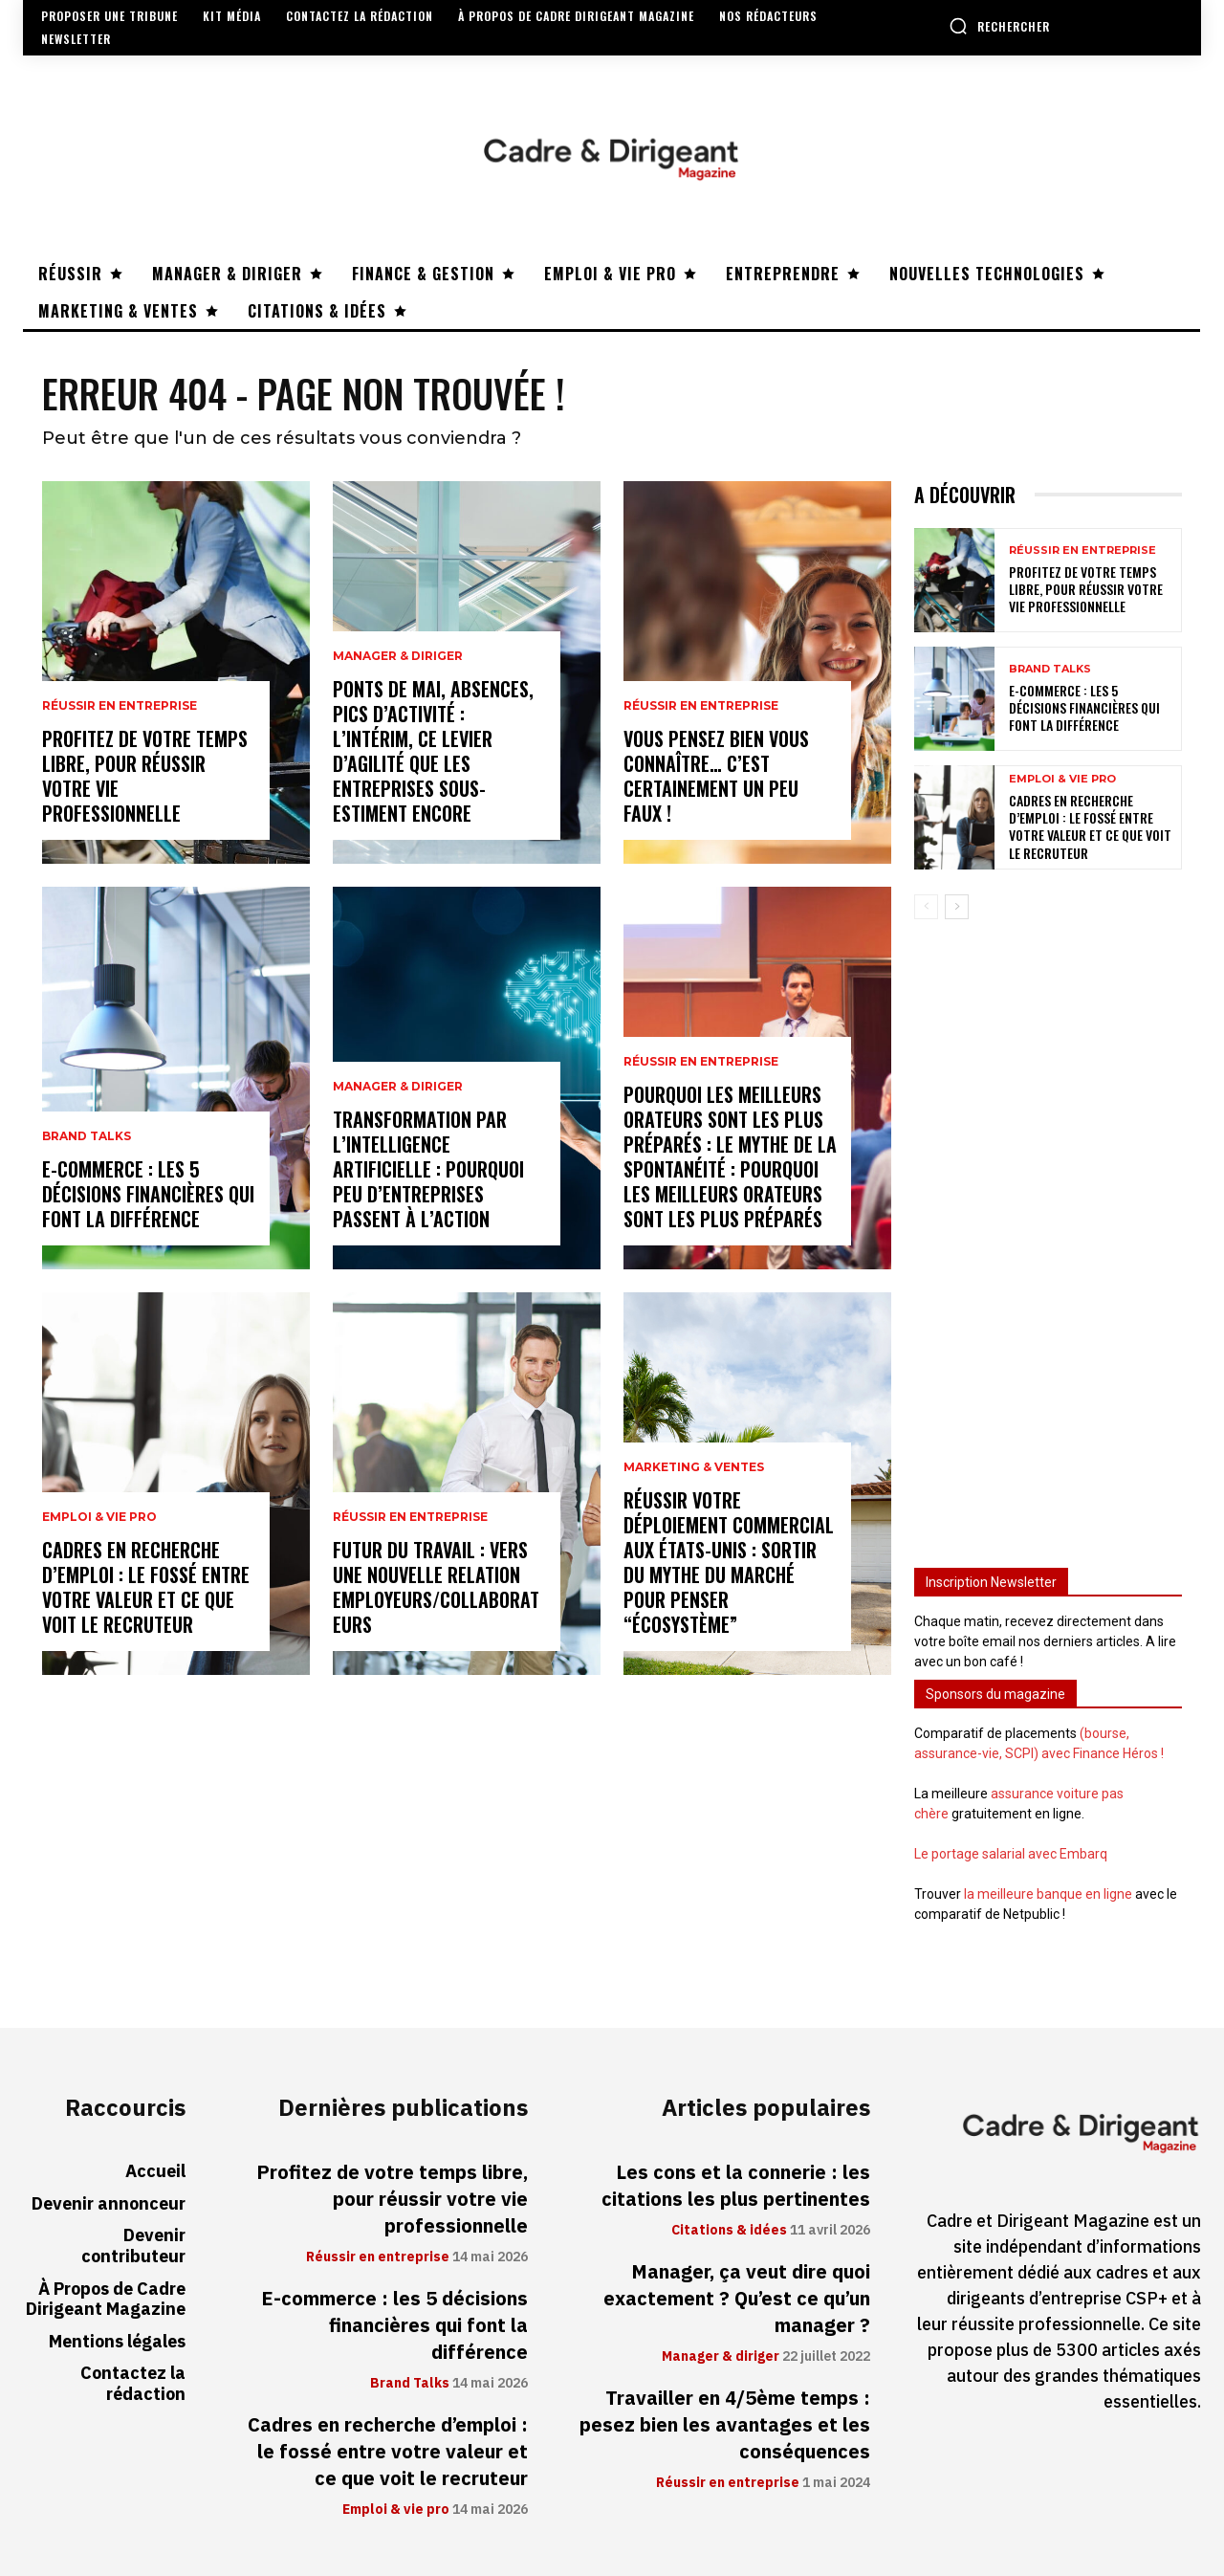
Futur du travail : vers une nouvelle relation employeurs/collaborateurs (436, 1587)
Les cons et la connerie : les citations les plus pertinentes (735, 2185)
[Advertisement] (1048, 1235)
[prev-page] (926, 906)
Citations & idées (729, 2230)
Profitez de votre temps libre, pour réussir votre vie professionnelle (145, 775)
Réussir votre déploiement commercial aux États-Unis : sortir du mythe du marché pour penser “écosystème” (728, 1562)
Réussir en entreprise (119, 706)
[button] (999, 25)
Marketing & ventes (693, 1467)
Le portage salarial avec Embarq (1010, 1853)
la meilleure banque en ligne (1048, 1894)
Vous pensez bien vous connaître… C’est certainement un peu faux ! (716, 775)
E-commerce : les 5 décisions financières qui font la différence (148, 1194)
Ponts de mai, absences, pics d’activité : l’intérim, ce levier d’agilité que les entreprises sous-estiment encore (433, 750)
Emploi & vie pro (99, 1517)
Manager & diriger (398, 656)
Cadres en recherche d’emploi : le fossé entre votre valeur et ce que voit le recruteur (146, 1587)
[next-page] (957, 906)
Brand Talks (86, 1136)
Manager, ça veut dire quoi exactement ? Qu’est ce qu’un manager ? (736, 2298)
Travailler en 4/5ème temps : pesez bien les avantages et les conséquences (724, 2425)
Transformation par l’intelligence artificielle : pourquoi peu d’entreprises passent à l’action (428, 1169)
